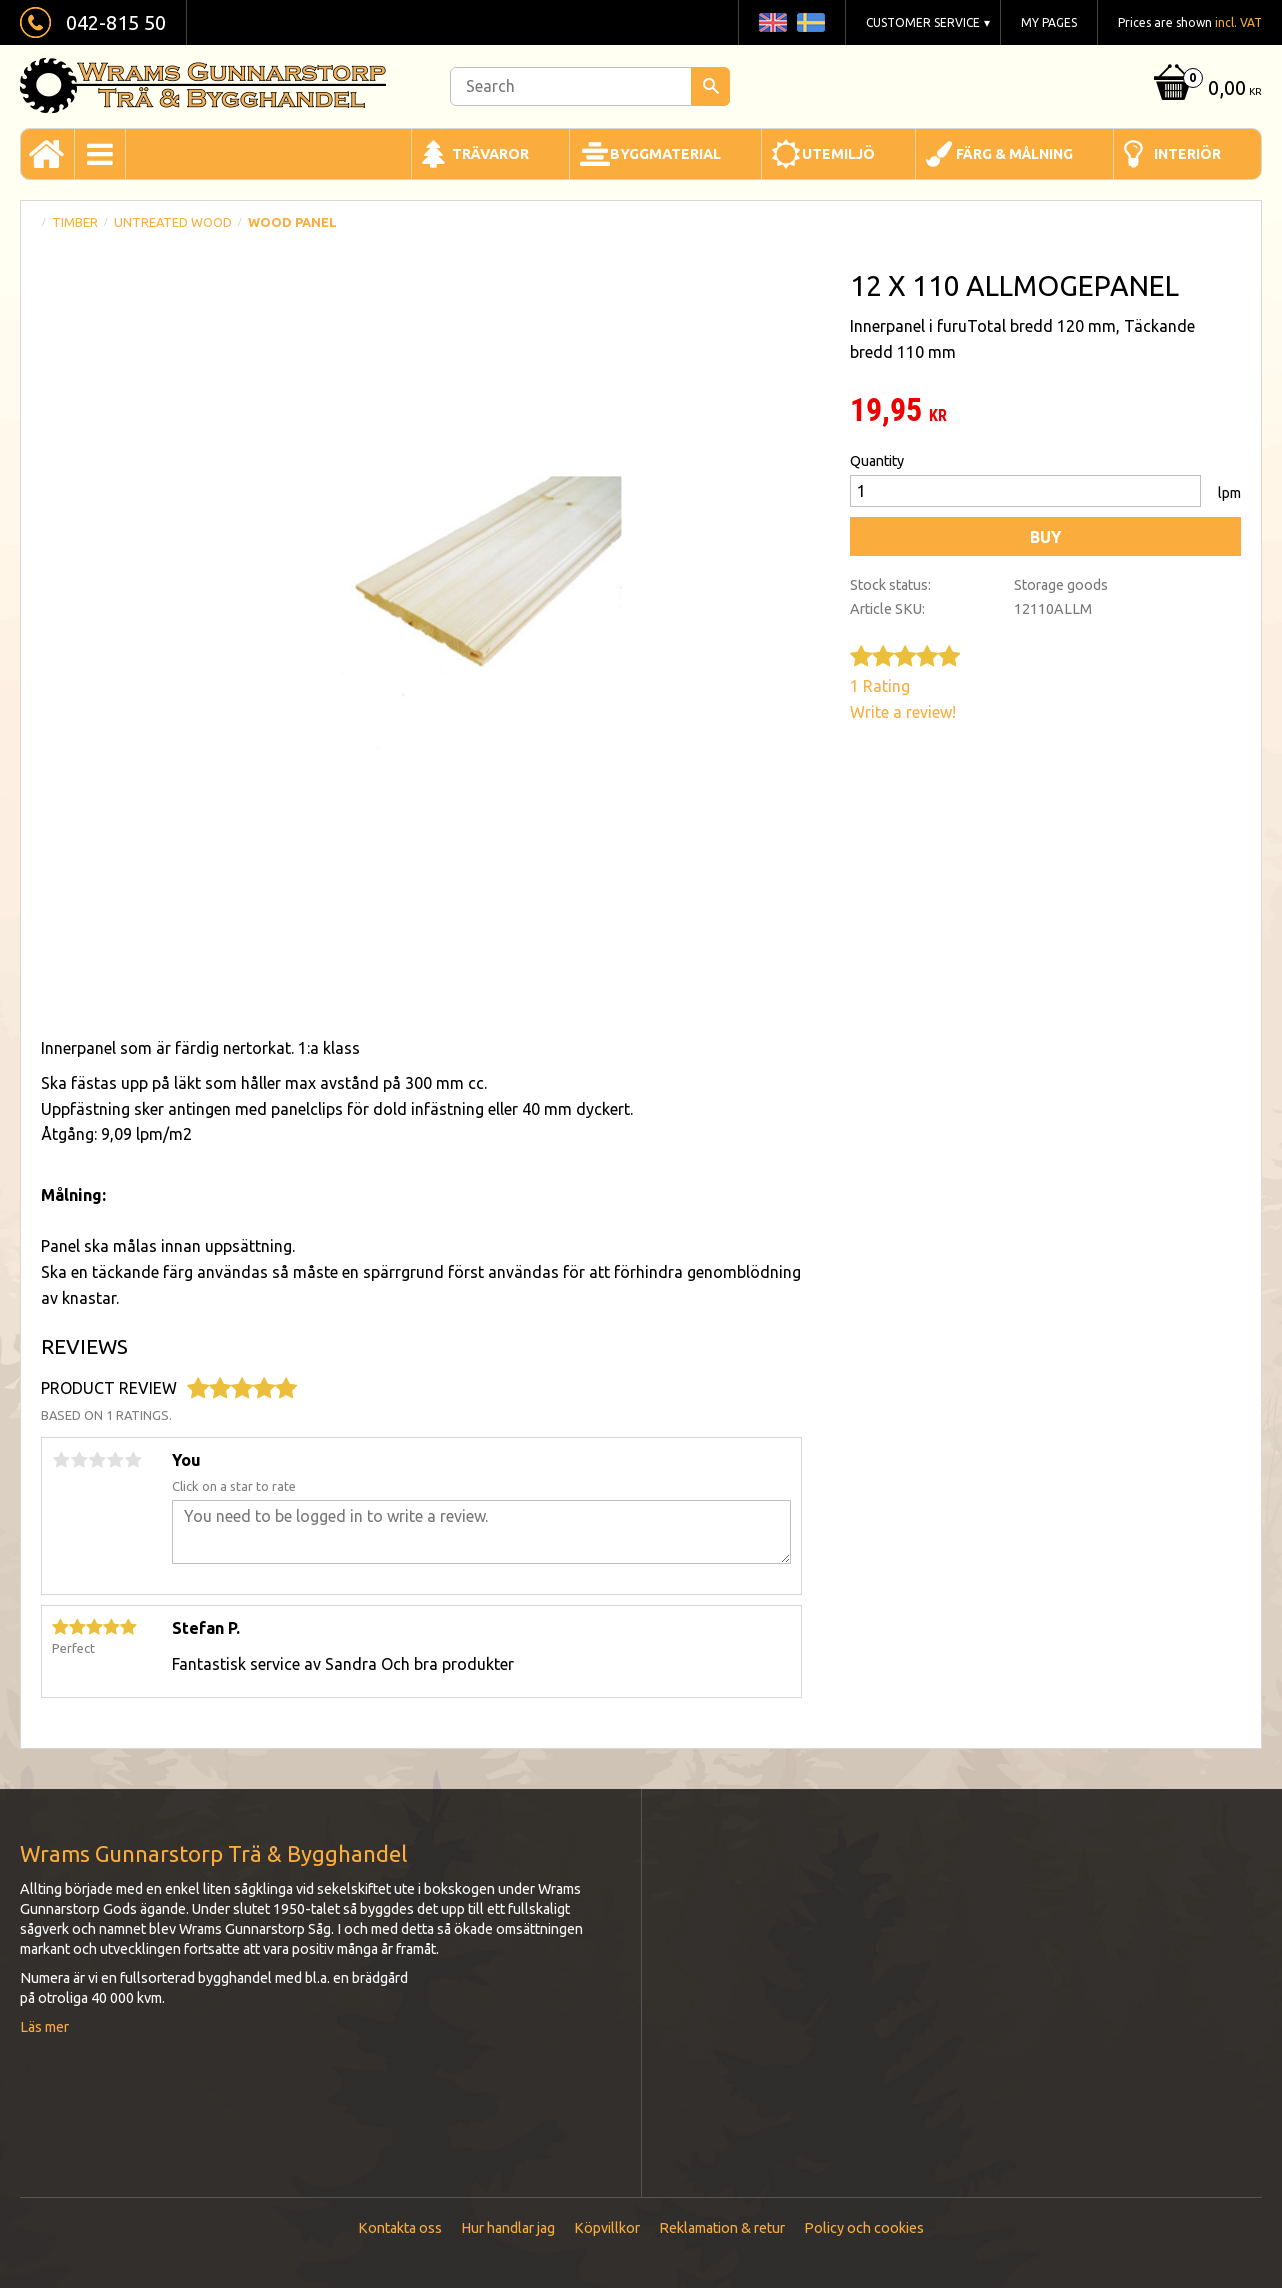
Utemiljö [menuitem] (838, 154)
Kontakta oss (400, 2228)
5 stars (133, 1460)
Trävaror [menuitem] (490, 154)
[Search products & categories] (590, 86)
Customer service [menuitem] (923, 22)
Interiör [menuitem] (1187, 154)
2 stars (79, 1460)
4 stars (115, 1460)
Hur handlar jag (508, 2228)
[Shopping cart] (1205, 89)
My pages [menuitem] (1049, 22)
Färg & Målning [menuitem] (1014, 154)
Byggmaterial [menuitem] (665, 154)
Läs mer (44, 2027)
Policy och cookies (864, 2228)
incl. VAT (1238, 22)
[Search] (710, 86)
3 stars (97, 1460)
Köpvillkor (607, 2228)
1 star (61, 1460)
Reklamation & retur (722, 2228)
